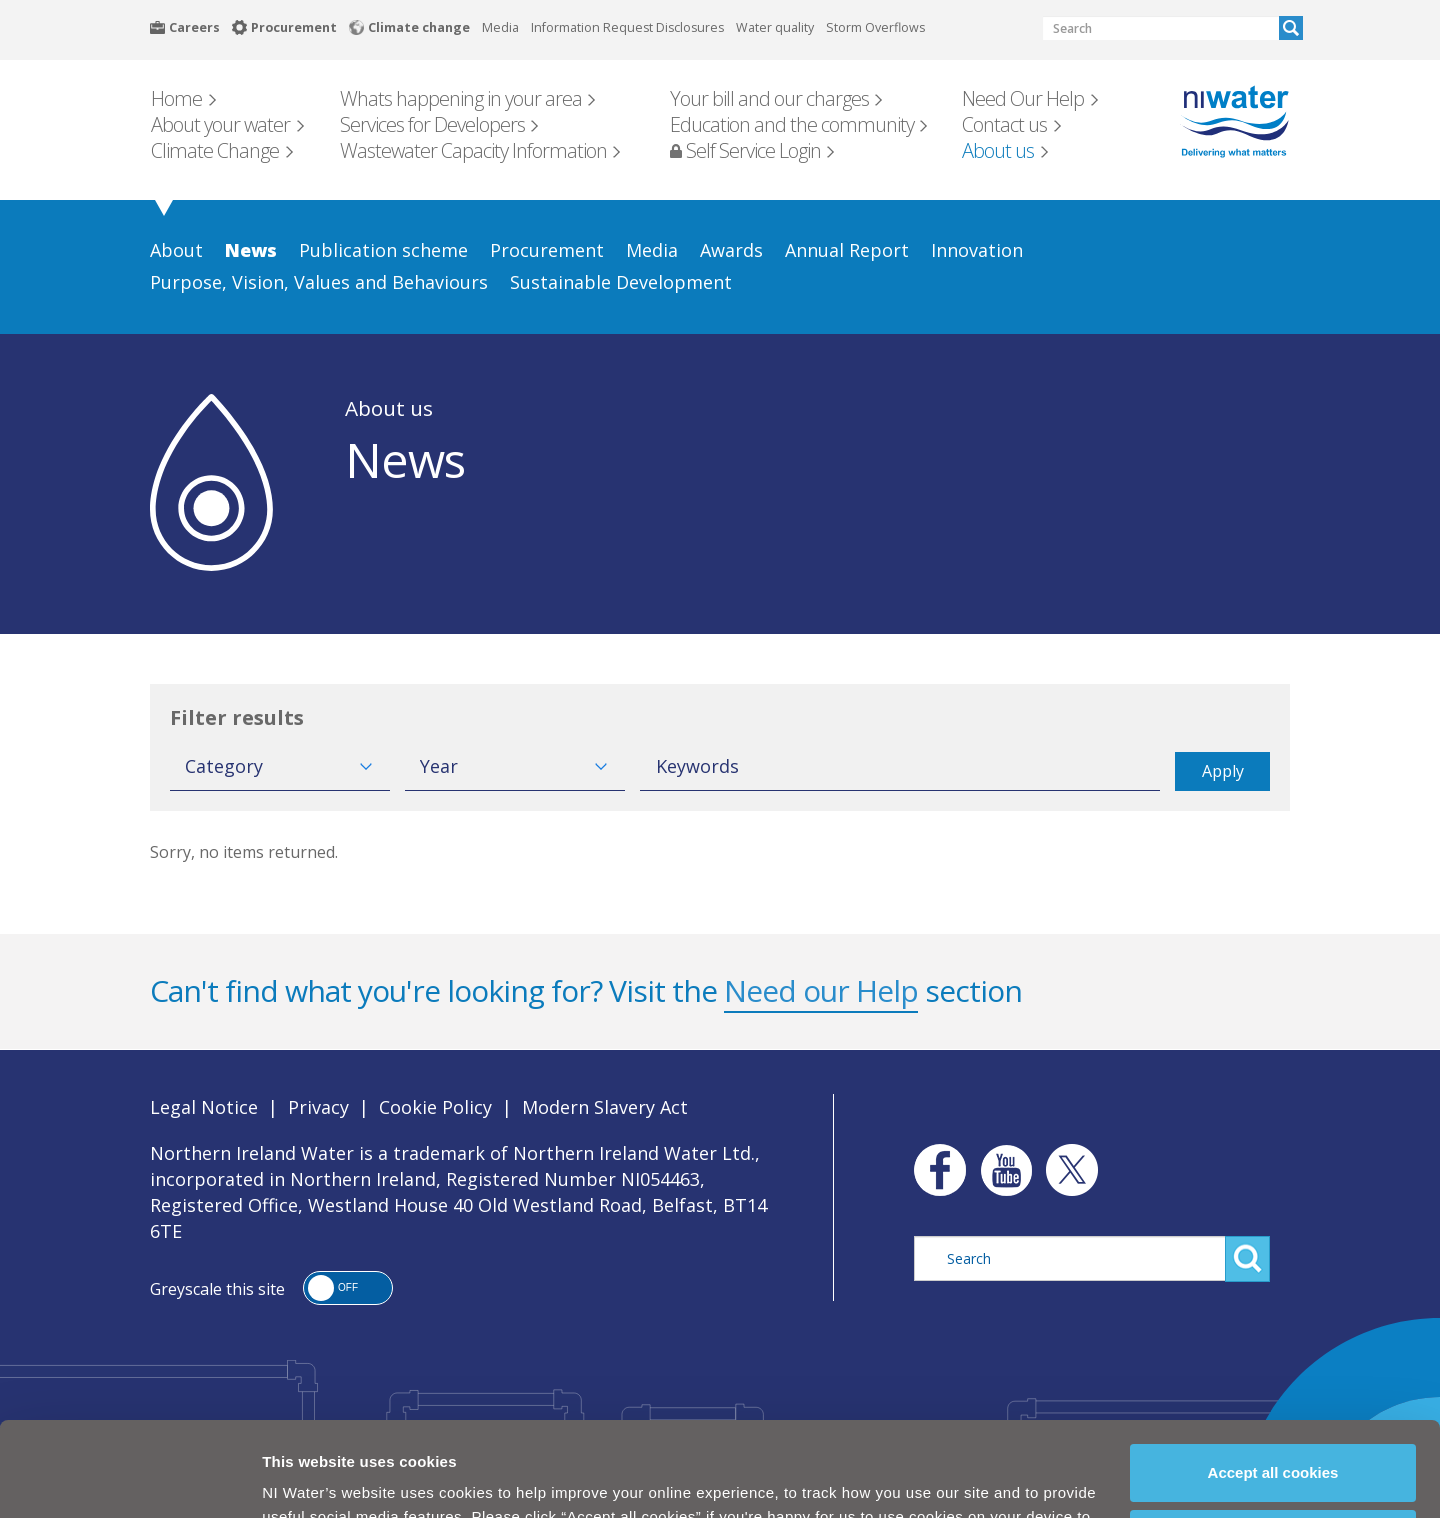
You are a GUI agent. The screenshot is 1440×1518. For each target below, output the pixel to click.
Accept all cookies (1273, 1383)
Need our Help (821, 990)
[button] (348, 1288)
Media (500, 27)
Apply (1223, 771)
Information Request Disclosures (627, 27)
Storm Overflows (875, 27)
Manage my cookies (1274, 1449)
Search (1291, 28)
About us (389, 408)
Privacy (318, 1107)
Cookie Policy (599, 1475)
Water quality (775, 27)
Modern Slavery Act (605, 1107)
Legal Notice (204, 1107)
